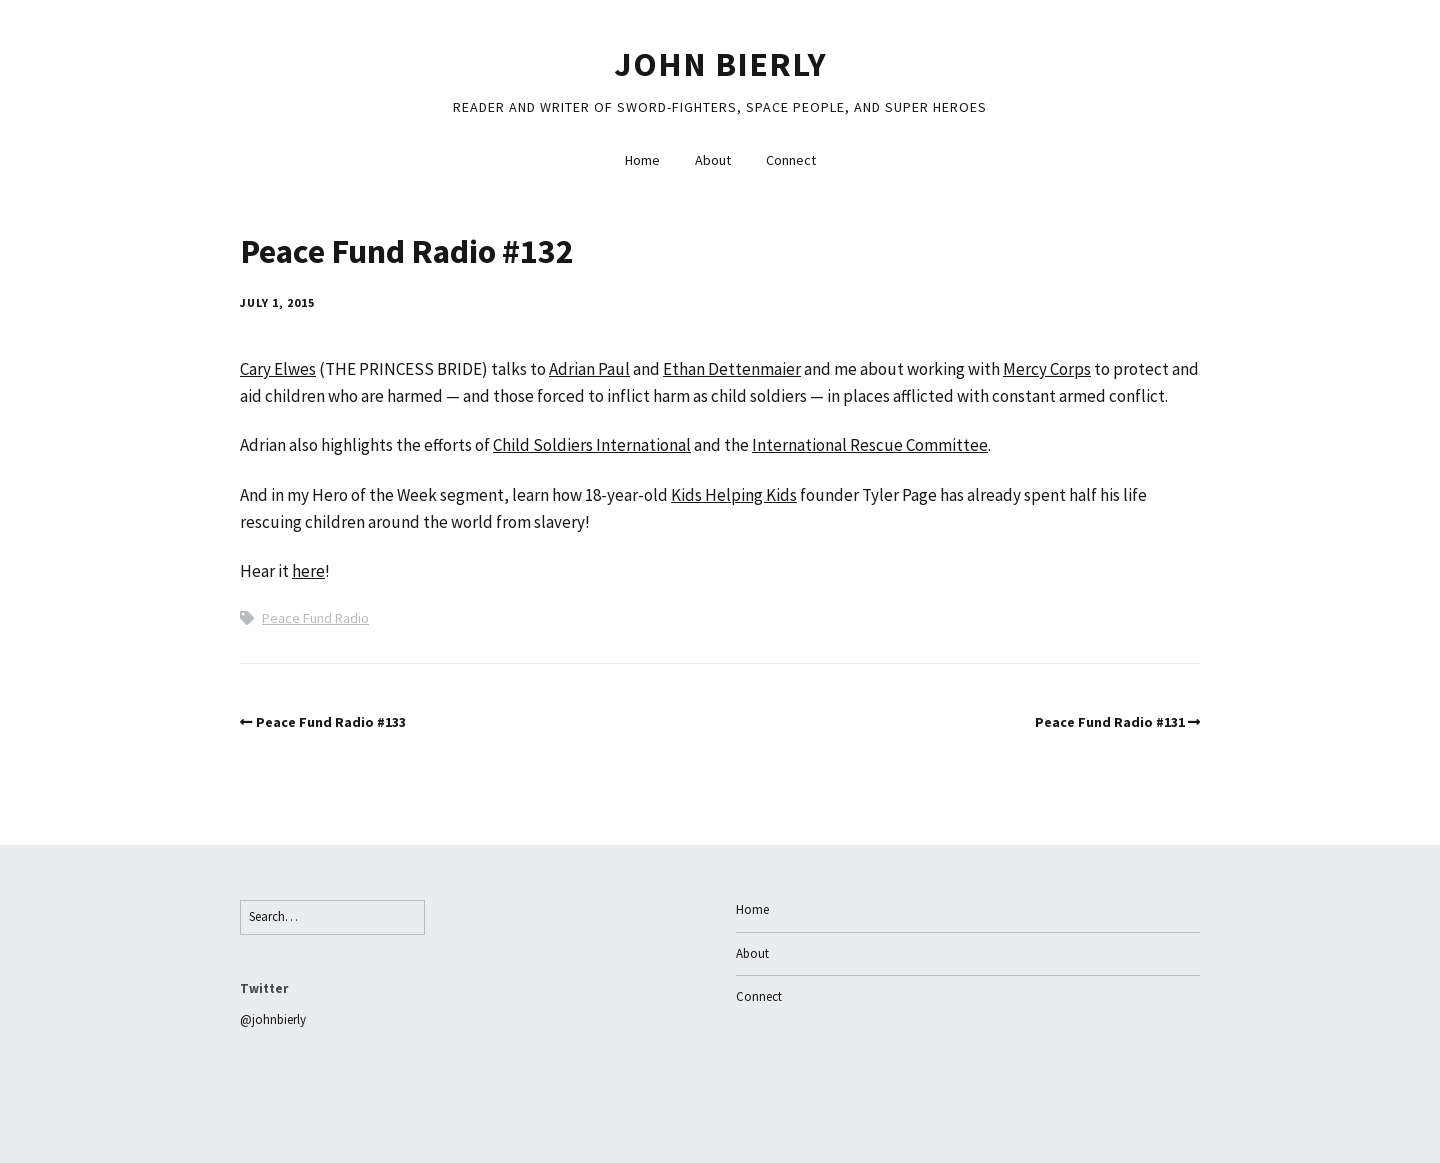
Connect (791, 160)
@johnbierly (273, 1019)
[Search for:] (332, 917)
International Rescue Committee (870, 445)
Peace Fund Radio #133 (331, 722)
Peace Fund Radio (315, 618)
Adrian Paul (589, 369)
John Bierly (720, 64)
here (308, 571)
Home (642, 160)
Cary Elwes (278, 369)
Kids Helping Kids (734, 495)
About (713, 160)
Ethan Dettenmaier (732, 369)
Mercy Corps (1047, 369)
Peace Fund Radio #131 (1110, 722)
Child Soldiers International (592, 445)
